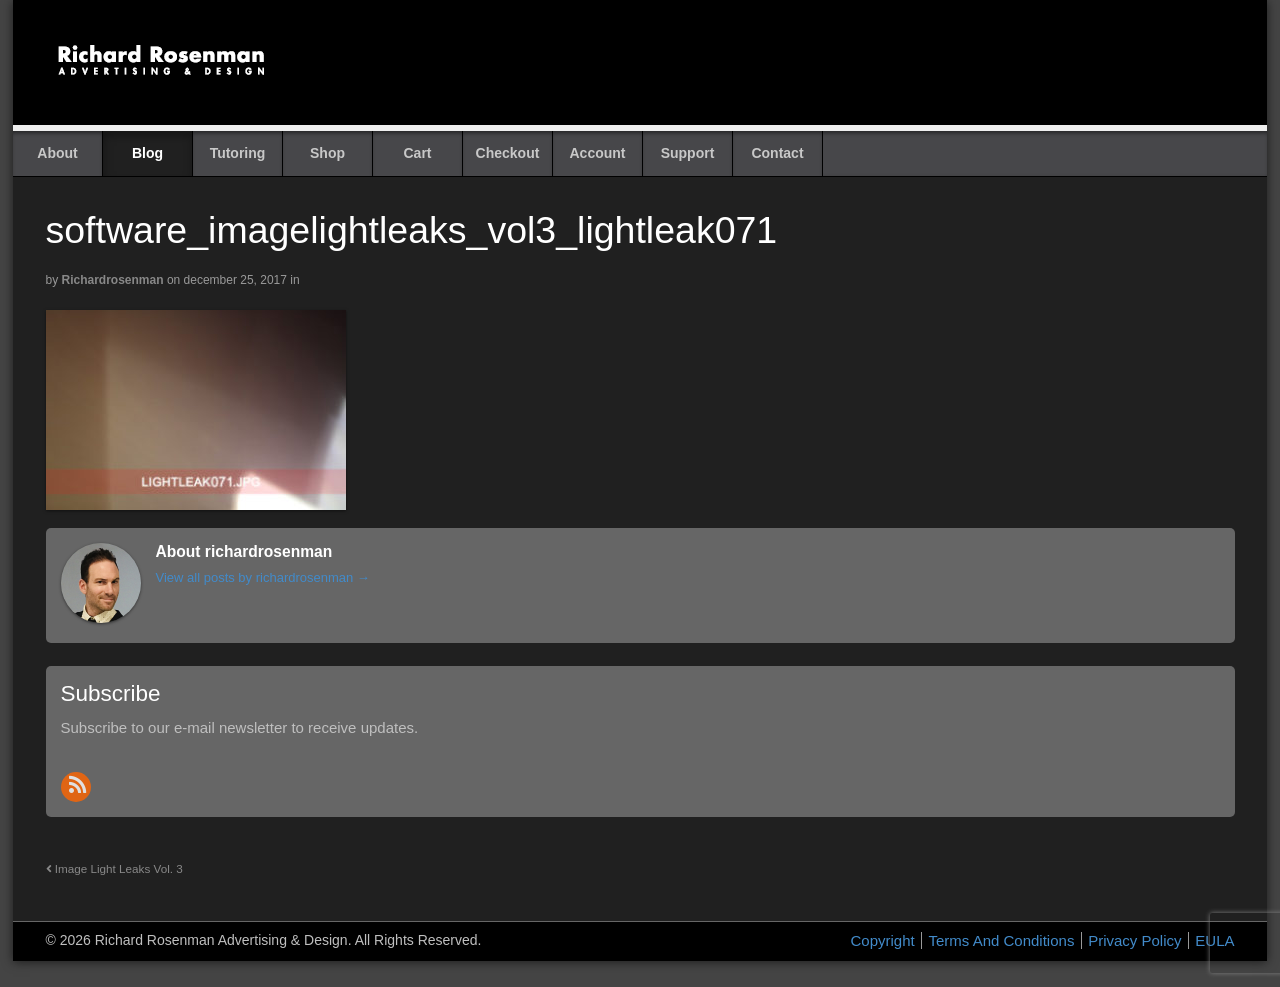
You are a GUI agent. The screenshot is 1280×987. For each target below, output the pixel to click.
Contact (777, 153)
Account (598, 153)
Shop (327, 153)
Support (688, 153)
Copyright (883, 940)
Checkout (508, 153)
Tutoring (238, 153)
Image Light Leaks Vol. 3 (114, 868)
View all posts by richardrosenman (263, 577)
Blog (147, 153)
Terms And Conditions (1001, 940)
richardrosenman (113, 280)
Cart (417, 153)
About (57, 153)
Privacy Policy (1134, 940)
